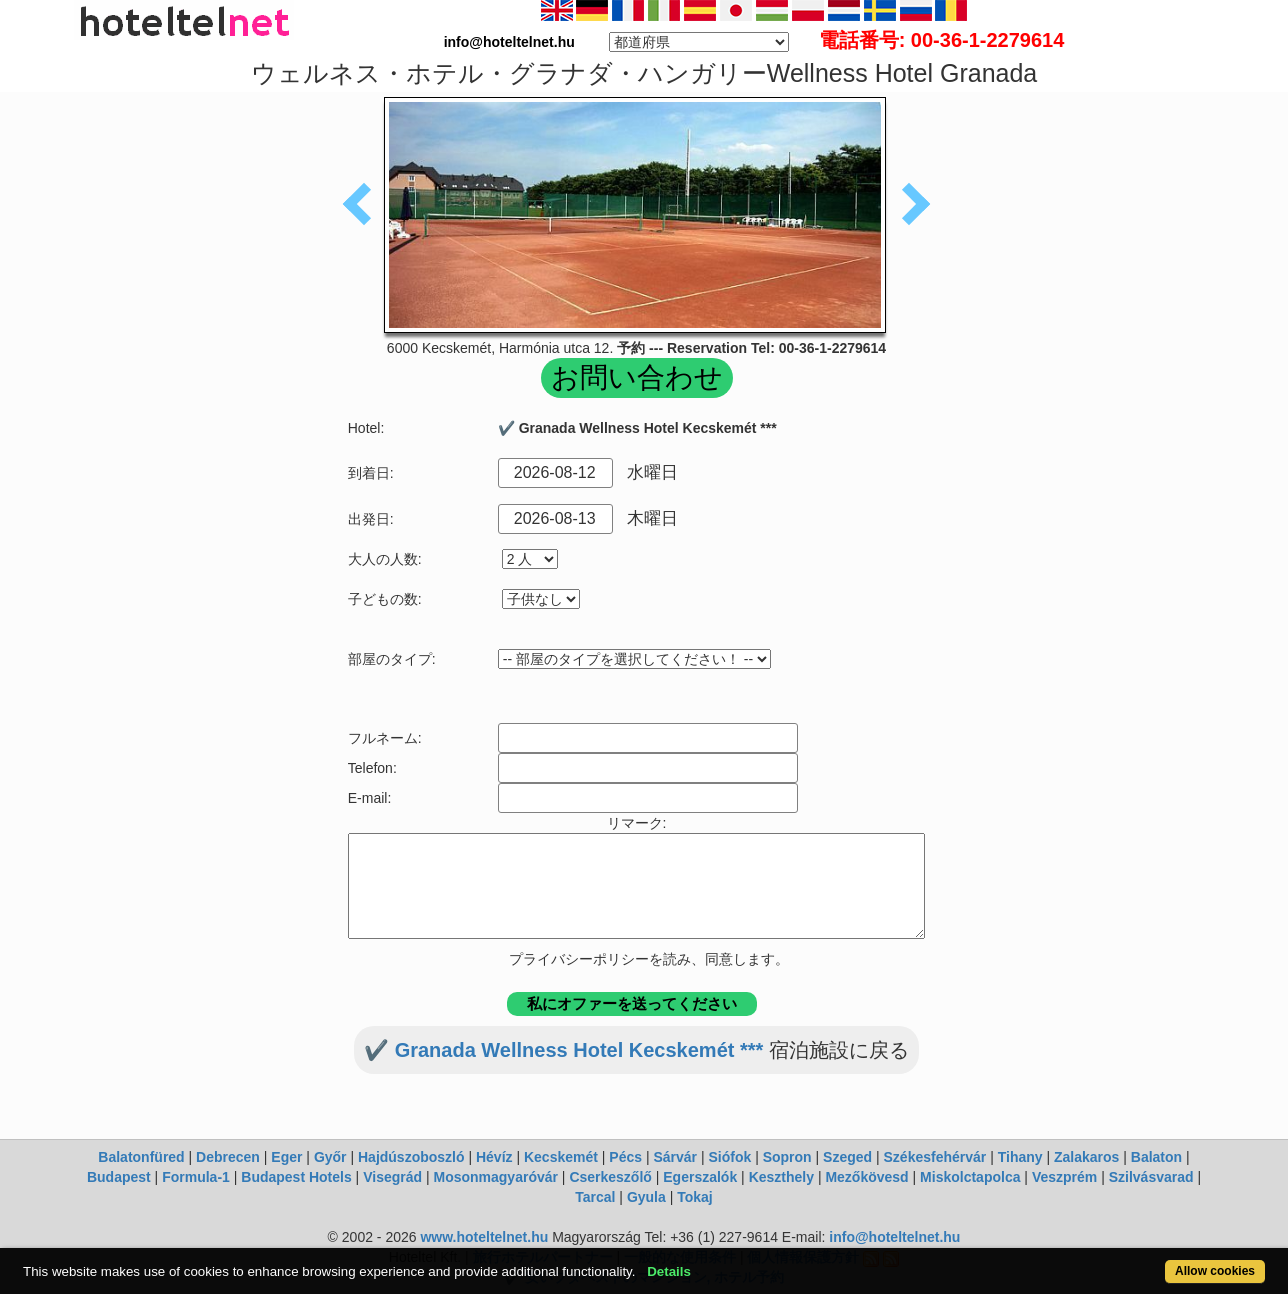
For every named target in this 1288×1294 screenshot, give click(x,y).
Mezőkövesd (866, 1177)
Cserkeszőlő (610, 1177)
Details (669, 1271)
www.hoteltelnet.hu (484, 1237)
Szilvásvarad (1151, 1177)
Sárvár (675, 1157)
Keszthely (781, 1177)
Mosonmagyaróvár (495, 1177)
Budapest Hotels (296, 1177)
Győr (330, 1157)
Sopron (787, 1157)
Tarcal (595, 1197)
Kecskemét (561, 1157)
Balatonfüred (141, 1157)
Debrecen (228, 1157)
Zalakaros (1086, 1157)
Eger (286, 1157)
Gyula (646, 1197)
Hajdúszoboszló (411, 1157)
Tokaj (695, 1197)
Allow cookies (1215, 1271)
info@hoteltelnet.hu (894, 1237)
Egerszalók (700, 1177)
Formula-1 (196, 1177)
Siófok (729, 1157)
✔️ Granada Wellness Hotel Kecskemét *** (563, 1050)
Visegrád (392, 1177)
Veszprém (1064, 1177)
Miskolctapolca (970, 1177)
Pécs (625, 1157)
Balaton (1156, 1157)
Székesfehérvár (935, 1157)
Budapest (119, 1177)
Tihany (1020, 1157)
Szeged (847, 1157)
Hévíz (494, 1157)
